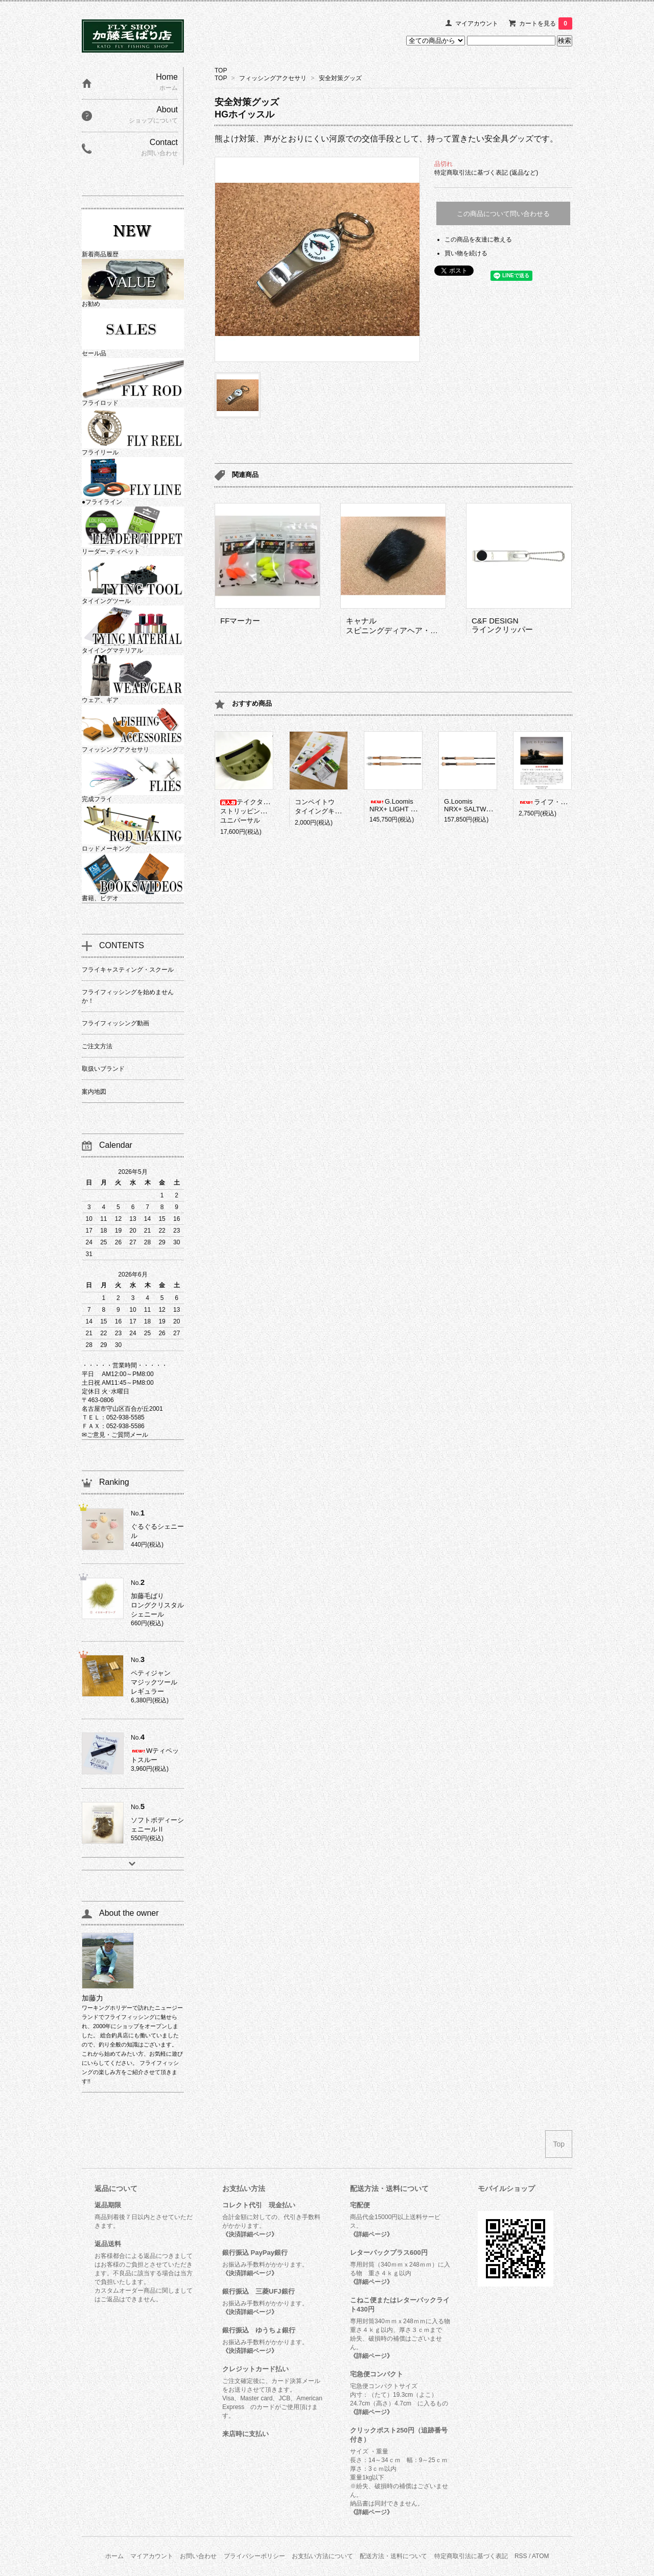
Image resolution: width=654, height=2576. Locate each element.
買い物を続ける (466, 253)
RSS (521, 2556)
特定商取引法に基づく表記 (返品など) (486, 172)
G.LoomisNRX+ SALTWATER (473, 805)
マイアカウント (476, 23)
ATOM (540, 2556)
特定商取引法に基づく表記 (471, 2556)
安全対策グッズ (340, 78)
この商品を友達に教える (478, 239)
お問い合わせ (198, 2556)
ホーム (114, 2556)
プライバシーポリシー (254, 2556)
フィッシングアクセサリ (273, 78)
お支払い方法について (322, 2556)
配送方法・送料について (393, 2556)
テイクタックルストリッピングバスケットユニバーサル (260, 811)
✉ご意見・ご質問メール (115, 1434)
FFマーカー (240, 620)
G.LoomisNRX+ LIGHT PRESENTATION (415, 805)
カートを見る (545, 23)
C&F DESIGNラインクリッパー (502, 625)
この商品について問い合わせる (503, 214)
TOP (221, 70)
